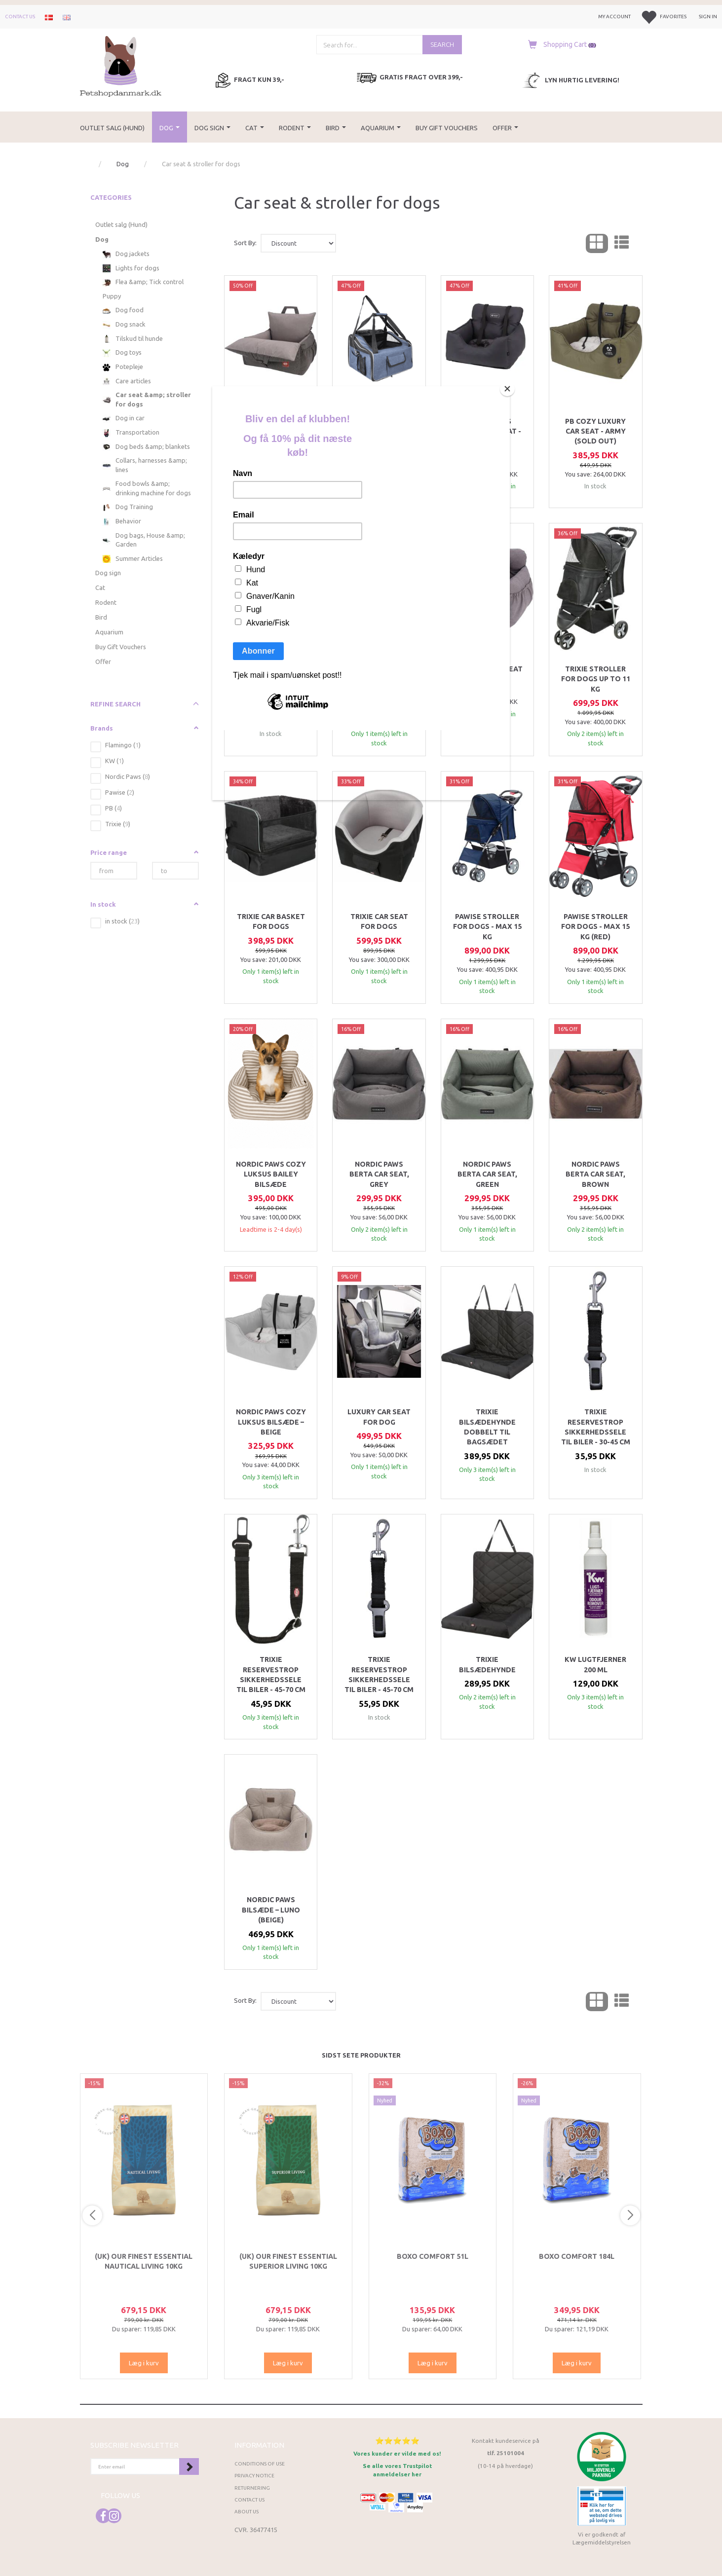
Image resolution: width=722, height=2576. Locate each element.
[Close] (507, 388)
